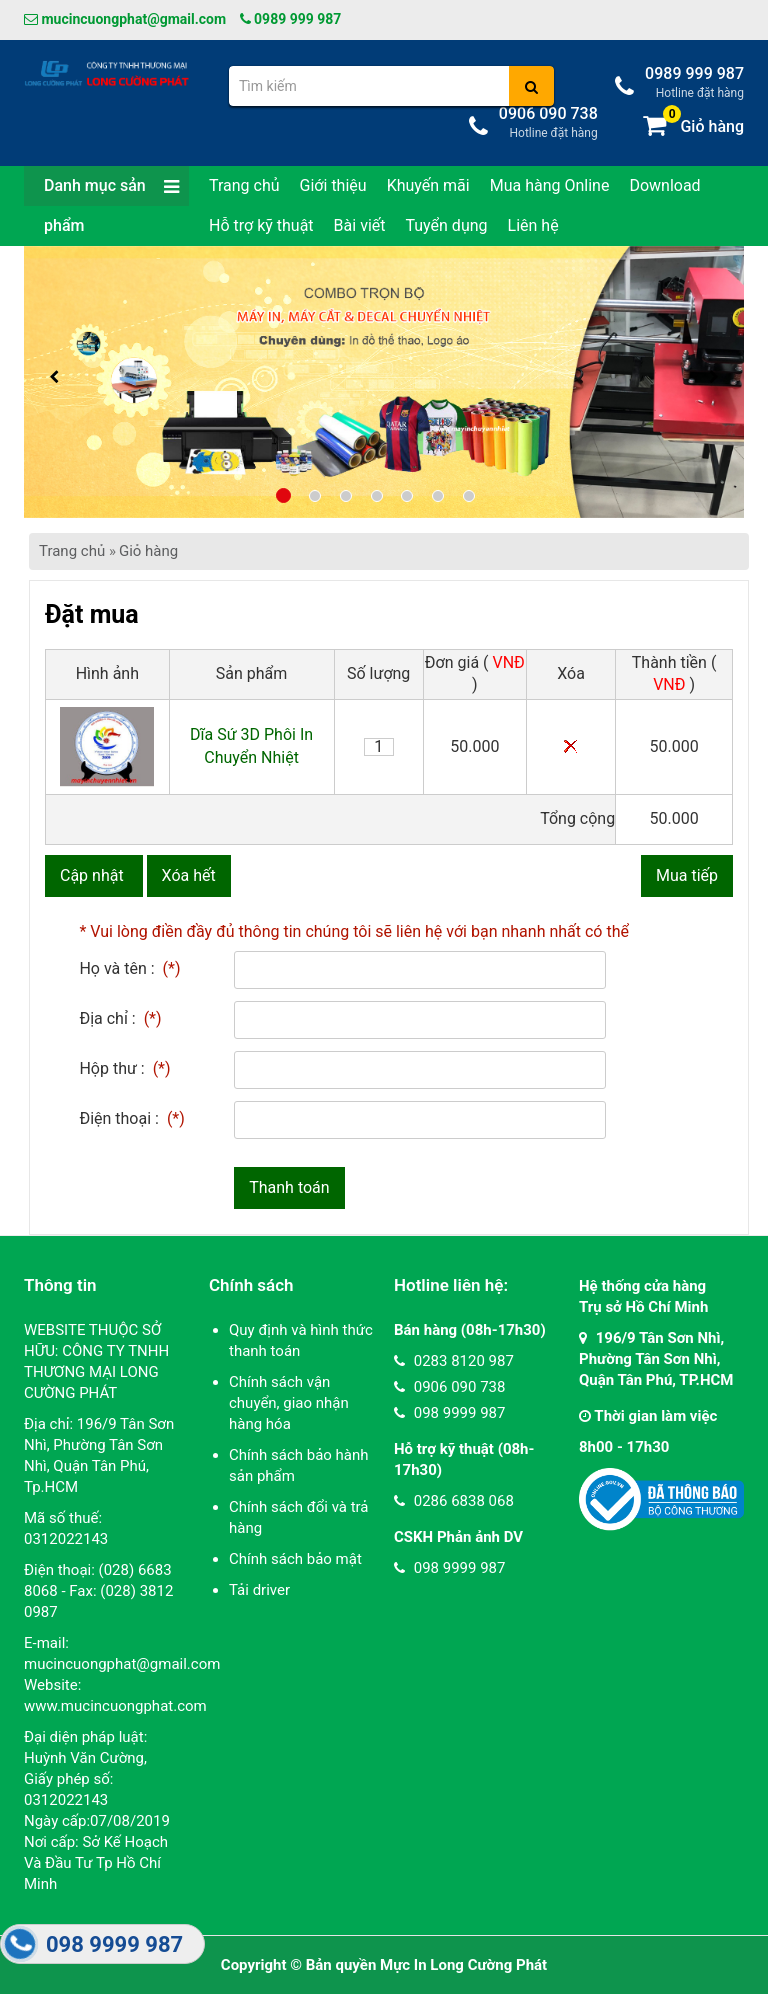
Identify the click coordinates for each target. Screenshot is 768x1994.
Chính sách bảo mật (295, 1559)
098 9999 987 (449, 1413)
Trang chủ (244, 185)
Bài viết (360, 225)
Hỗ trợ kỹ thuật (261, 225)
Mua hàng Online (550, 185)
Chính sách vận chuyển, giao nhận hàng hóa (289, 1403)
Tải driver (259, 1590)
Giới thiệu (333, 185)
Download (664, 185)
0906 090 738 (449, 1387)
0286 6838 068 (454, 1501)
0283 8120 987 (454, 1361)
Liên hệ (533, 225)
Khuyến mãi (428, 185)
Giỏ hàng (148, 551)
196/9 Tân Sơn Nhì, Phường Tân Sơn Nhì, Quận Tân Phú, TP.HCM (656, 1359)
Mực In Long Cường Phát (463, 1965)
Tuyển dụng (446, 225)
